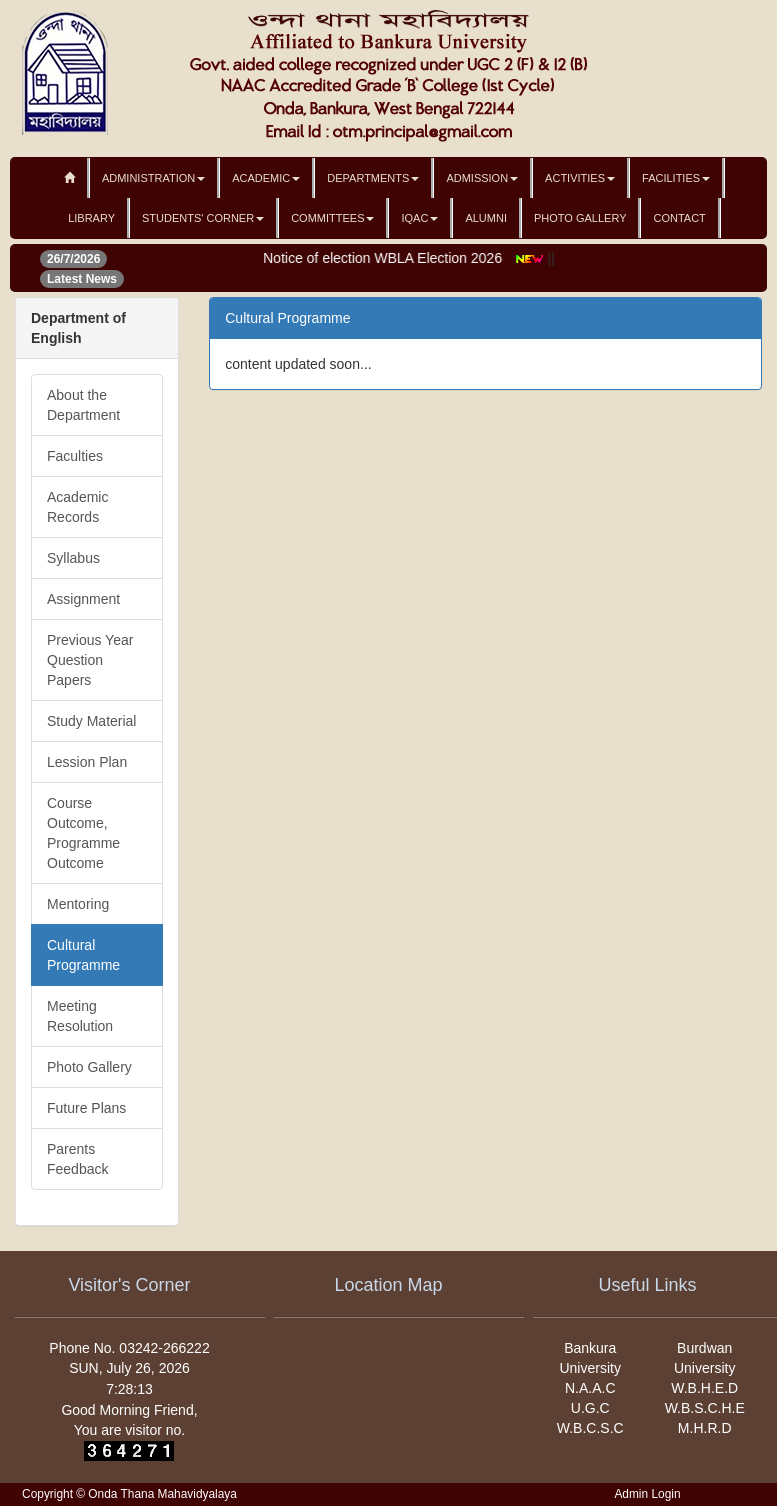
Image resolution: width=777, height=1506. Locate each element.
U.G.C (590, 1408)
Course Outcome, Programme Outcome (83, 833)
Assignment (83, 599)
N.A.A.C (590, 1388)
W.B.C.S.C (590, 1428)
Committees (332, 218)
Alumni (486, 218)
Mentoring (78, 904)
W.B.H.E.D (704, 1388)
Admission (482, 178)
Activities (580, 178)
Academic (266, 178)
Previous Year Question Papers (90, 660)
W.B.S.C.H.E (705, 1408)
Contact (679, 218)
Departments (373, 178)
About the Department (83, 405)
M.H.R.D (705, 1428)
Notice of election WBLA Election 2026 (390, 258)
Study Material (91, 721)
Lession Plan (87, 762)
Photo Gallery (580, 218)
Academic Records (77, 507)
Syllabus (73, 558)
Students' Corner (203, 218)
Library (91, 218)
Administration (153, 178)
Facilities (676, 178)
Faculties (75, 456)
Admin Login (647, 1494)
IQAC (419, 218)
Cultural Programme (83, 955)
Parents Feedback (77, 1159)
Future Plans (86, 1108)
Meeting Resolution (80, 1016)
